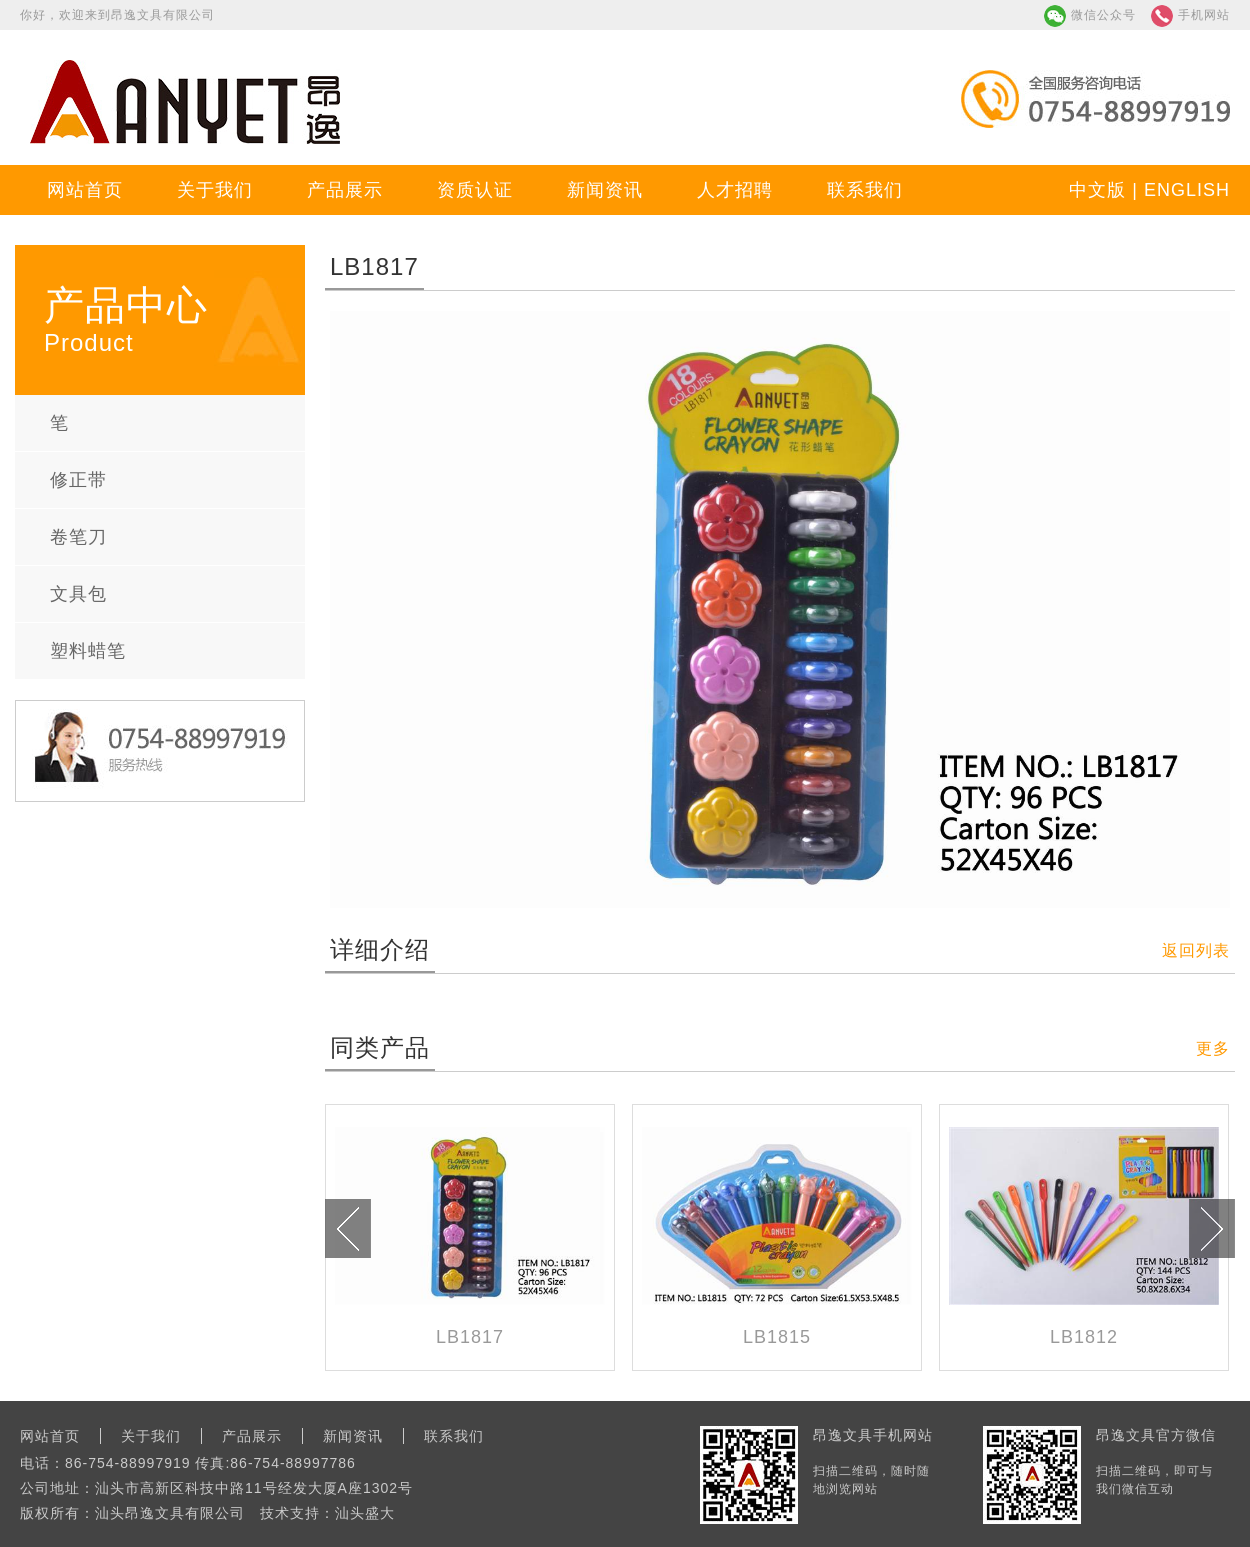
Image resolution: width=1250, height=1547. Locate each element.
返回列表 (1196, 950)
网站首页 (85, 190)
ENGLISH (1187, 190)
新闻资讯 (605, 190)
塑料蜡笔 (88, 651)
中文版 (1097, 190)
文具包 (78, 594)
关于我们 (215, 190)
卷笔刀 (78, 537)
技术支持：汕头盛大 (327, 1513)
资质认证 (475, 190)
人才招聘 (735, 190)
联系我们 (865, 190)
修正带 (78, 480)
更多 (1213, 1048)
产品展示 (345, 190)
